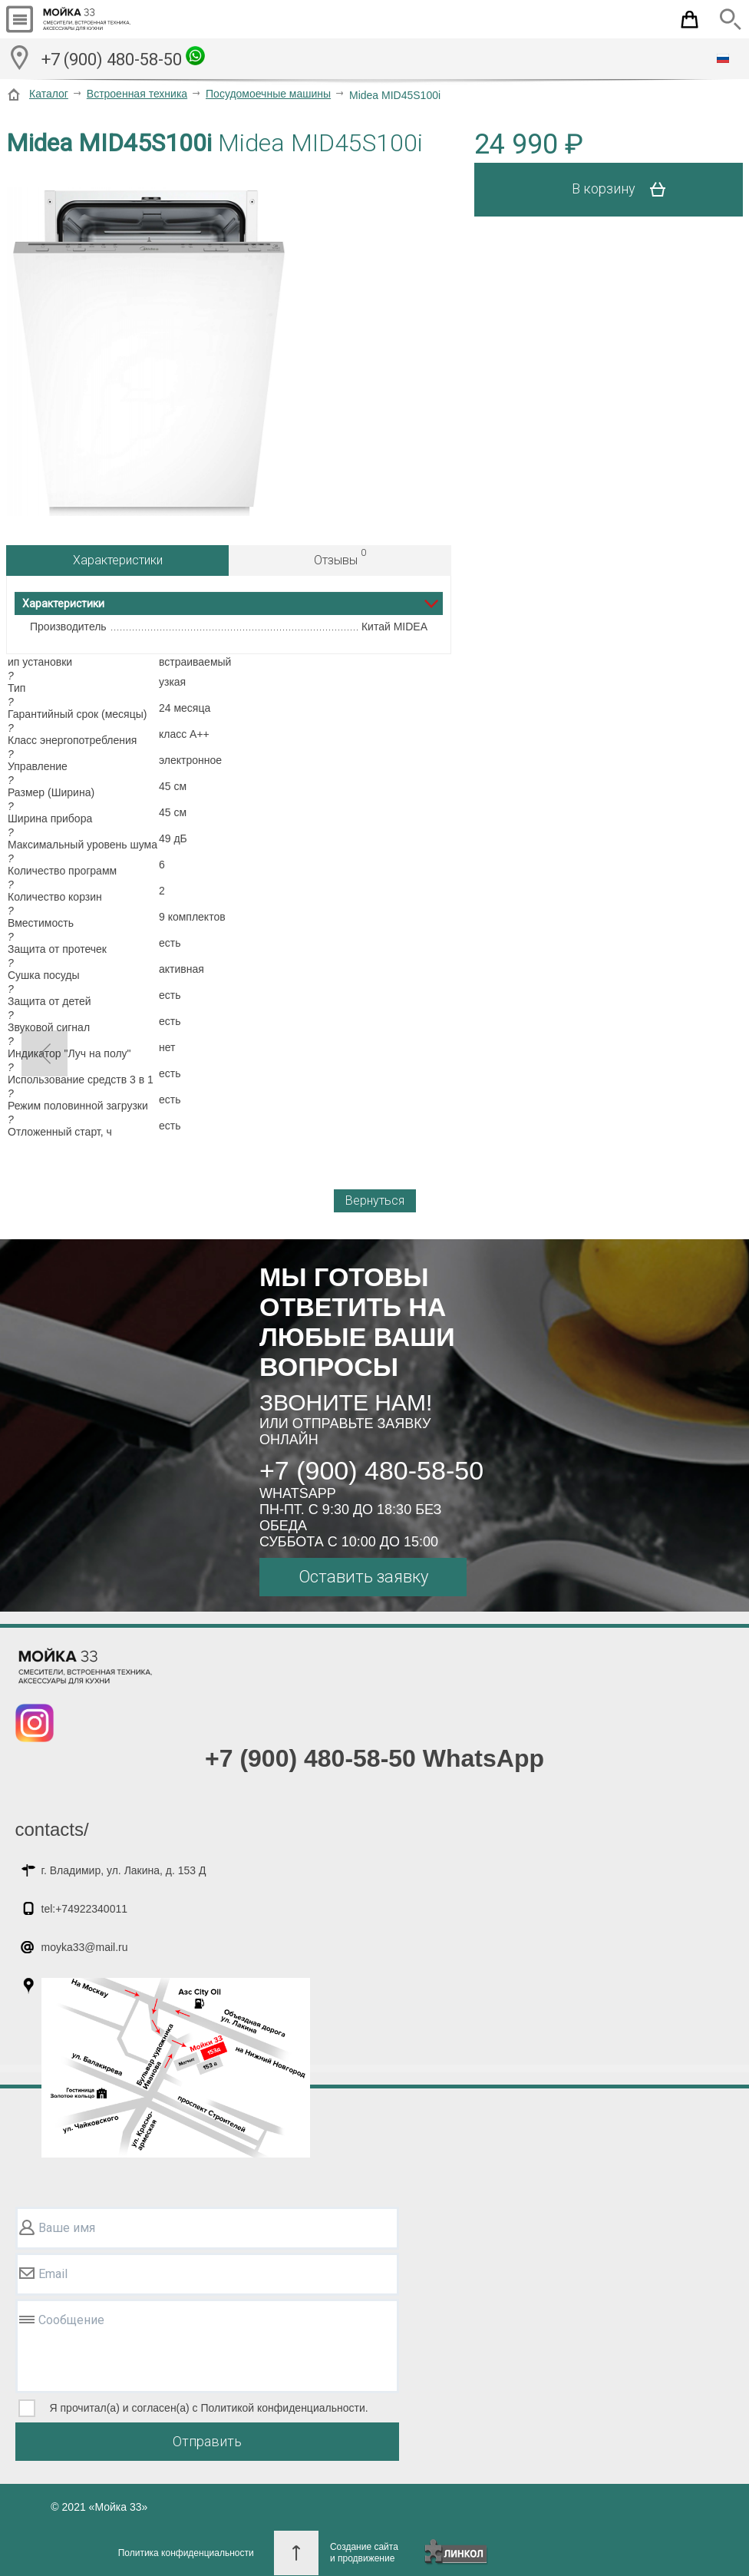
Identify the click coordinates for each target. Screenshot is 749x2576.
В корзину (624, 189)
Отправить (207, 2441)
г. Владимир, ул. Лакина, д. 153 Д (123, 1870)
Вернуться (374, 1200)
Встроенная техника (137, 94)
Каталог (48, 94)
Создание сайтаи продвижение (364, 2552)
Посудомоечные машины (268, 94)
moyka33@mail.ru (84, 1947)
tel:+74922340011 (84, 1909)
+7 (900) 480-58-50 (123, 57)
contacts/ (52, 1829)
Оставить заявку (363, 1576)
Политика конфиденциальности (186, 2553)
